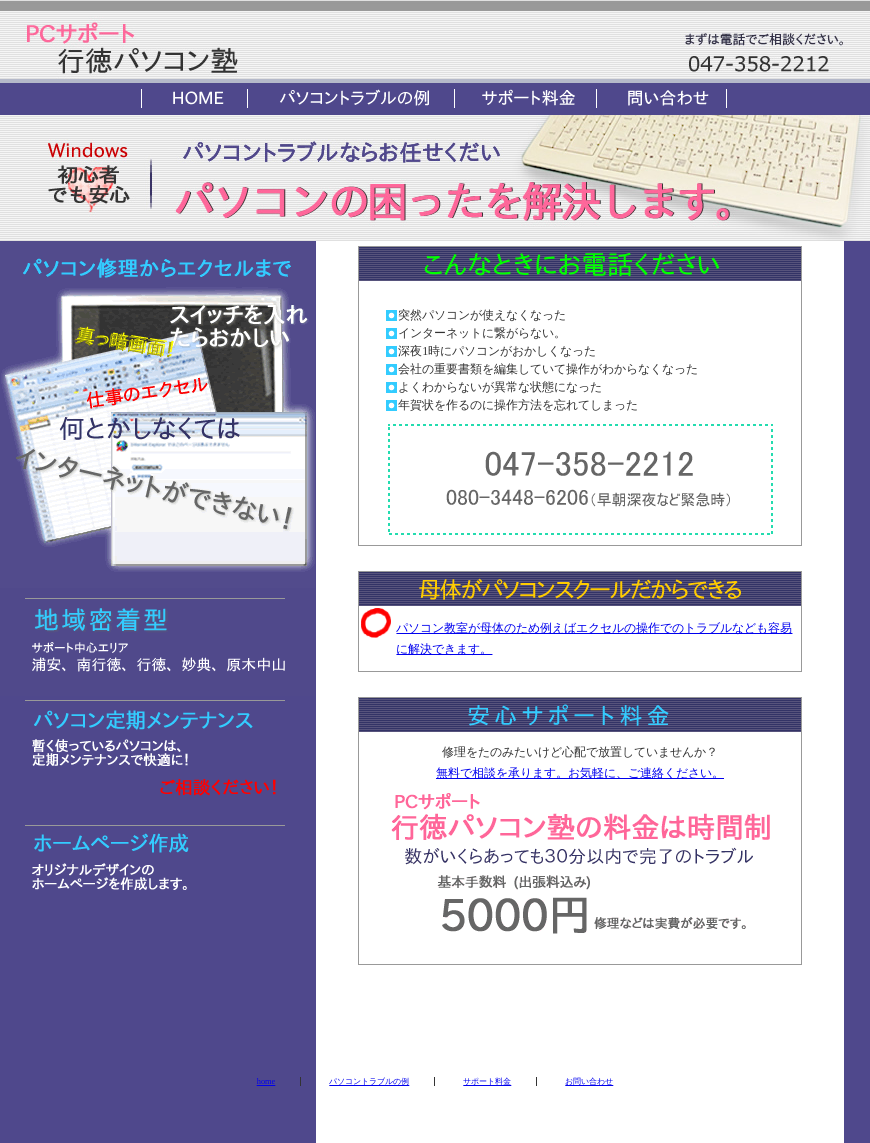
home (266, 1081)
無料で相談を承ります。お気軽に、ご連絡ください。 (580, 773)
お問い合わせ (589, 1081)
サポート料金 (487, 1081)
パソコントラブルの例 (369, 1081)
